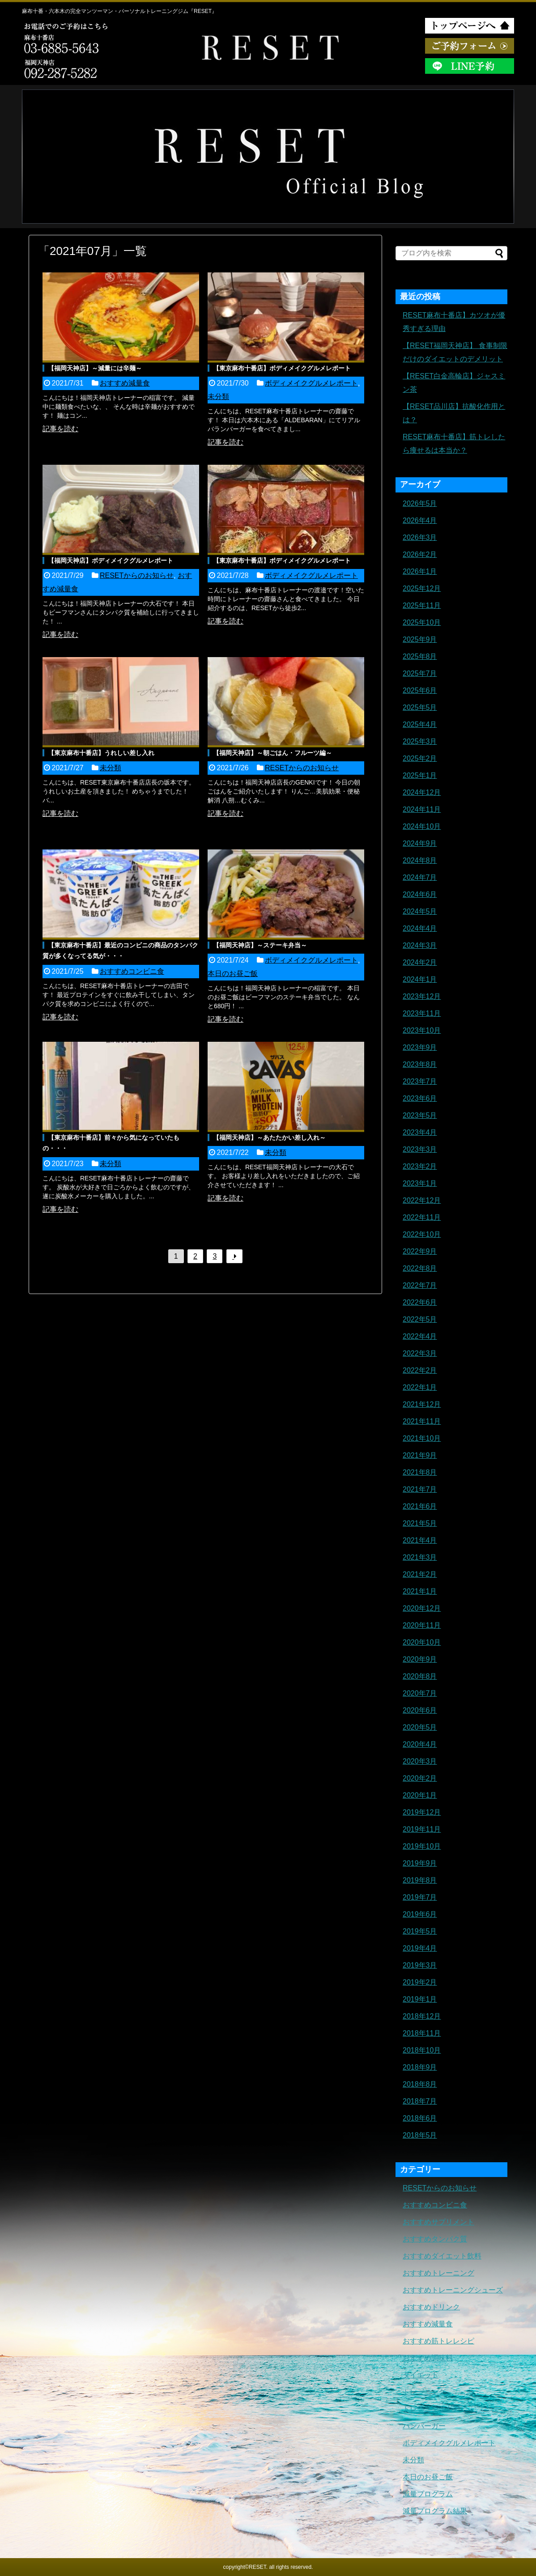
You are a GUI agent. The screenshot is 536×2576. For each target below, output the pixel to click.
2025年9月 (420, 639)
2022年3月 (420, 1353)
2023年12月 (422, 996)
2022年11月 (422, 1217)
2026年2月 (420, 554)
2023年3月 (420, 1149)
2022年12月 (422, 1200)
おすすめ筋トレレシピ (438, 2341)
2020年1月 (420, 1795)
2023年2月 (420, 1166)
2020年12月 (422, 1608)
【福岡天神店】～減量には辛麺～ (95, 368)
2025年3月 (420, 741)
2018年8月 (420, 2084)
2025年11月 (422, 605)
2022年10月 (422, 1234)
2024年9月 (420, 843)
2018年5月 (420, 2135)
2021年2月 (420, 1574)
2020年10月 (422, 1642)
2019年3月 (420, 1965)
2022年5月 (420, 1319)
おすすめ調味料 (428, 2358)
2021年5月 (420, 1523)
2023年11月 (422, 1013)
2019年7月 (420, 1897)
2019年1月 (420, 1999)
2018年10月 (422, 2050)
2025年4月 (420, 724)
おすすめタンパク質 (435, 2239)
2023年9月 (420, 1047)
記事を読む (60, 429)
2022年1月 (420, 1387)
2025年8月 (420, 656)
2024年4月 (420, 928)
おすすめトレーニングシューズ (453, 2290)
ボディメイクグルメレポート (311, 383)
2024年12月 (422, 792)
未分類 (218, 396)
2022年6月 (420, 1302)
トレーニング (424, 2392)
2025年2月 (420, 758)
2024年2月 (420, 962)
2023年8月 (420, 1064)
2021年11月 (422, 1421)
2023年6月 (420, 1098)
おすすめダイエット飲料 (442, 2256)
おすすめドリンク (431, 2307)
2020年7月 (420, 1693)
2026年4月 (420, 520)
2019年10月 (422, 1846)
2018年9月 (420, 2067)
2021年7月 (420, 1489)
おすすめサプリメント (438, 2222)
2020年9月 (420, 1659)
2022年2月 (420, 1370)
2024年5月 (420, 911)
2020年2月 (420, 1778)
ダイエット (420, 2375)
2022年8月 (420, 1268)
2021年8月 (420, 1472)
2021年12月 (422, 1404)
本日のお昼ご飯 (233, 973)
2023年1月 (420, 1183)
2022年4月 (420, 1336)
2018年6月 (420, 2118)
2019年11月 (422, 1829)
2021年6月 (420, 1506)
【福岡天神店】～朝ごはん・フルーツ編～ (272, 752)
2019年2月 (420, 1982)
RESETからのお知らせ (137, 575)
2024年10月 (422, 826)
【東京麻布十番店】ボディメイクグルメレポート (282, 368)
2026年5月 (420, 503)
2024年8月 (420, 860)
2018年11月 (422, 2033)
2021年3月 (420, 1557)
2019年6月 (420, 1914)
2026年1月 (420, 571)
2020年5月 (420, 1727)
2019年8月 (420, 1880)
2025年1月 (420, 775)
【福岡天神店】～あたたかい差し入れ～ (269, 1137)
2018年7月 (420, 2101)
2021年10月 (422, 1438)
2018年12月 (422, 2016)
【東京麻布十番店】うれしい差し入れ (101, 752)
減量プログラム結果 (435, 2511)
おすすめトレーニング (438, 2273)
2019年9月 (420, 1863)
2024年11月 (422, 809)
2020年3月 (420, 1761)
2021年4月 (420, 1540)
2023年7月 (420, 1081)
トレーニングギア (431, 2409)
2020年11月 (422, 1625)
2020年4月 (420, 1744)
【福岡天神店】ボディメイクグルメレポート (110, 560)
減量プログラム (428, 2494)
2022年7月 (420, 1285)
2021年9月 (420, 1455)
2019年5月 (420, 1931)
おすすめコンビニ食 (132, 971)
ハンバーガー (424, 2426)
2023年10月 (422, 1030)
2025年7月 (420, 673)
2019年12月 (422, 1812)
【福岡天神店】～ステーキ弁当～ (260, 945)
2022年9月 (420, 1251)
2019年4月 (420, 1948)
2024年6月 (420, 894)
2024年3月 (420, 945)
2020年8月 (420, 1676)
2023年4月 (420, 1132)
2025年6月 (420, 690)
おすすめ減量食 (125, 383)
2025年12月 (422, 588)
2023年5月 (420, 1115)
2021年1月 (420, 1591)
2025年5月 (420, 707)
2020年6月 (420, 1710)
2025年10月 (422, 622)
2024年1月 (420, 979)
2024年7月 (420, 877)
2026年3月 (420, 537)
